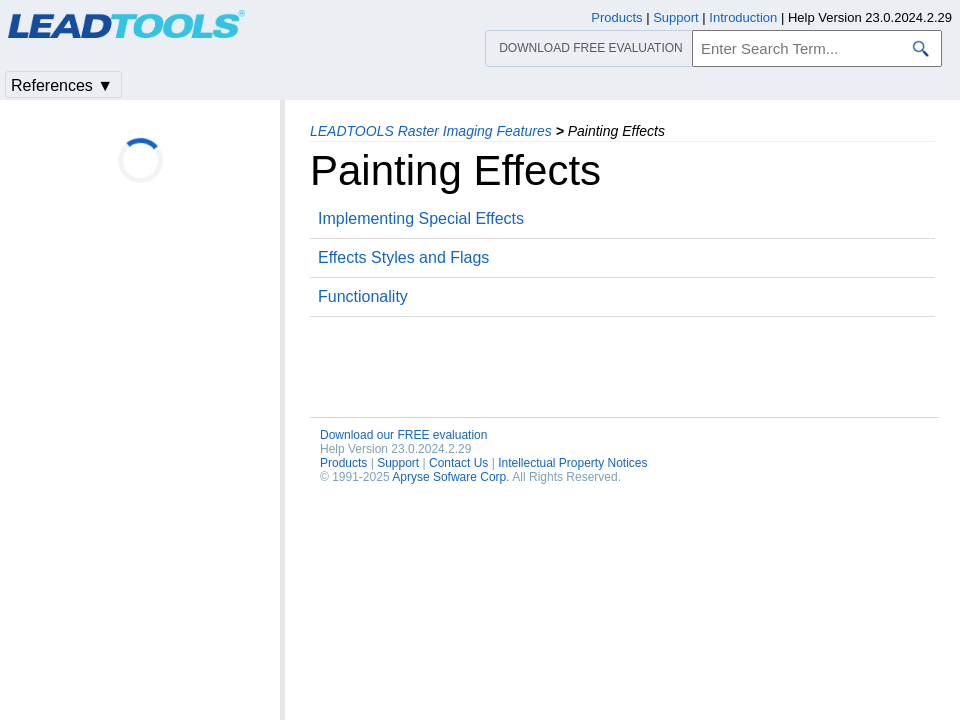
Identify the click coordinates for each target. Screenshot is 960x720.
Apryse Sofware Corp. (450, 477)
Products (343, 463)
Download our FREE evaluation (403, 435)
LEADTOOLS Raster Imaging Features (431, 131)
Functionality (363, 296)
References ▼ (62, 85)
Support (398, 463)
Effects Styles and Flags (403, 257)
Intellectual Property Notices (572, 463)
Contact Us (458, 463)
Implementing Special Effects (421, 218)
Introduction (743, 17)
